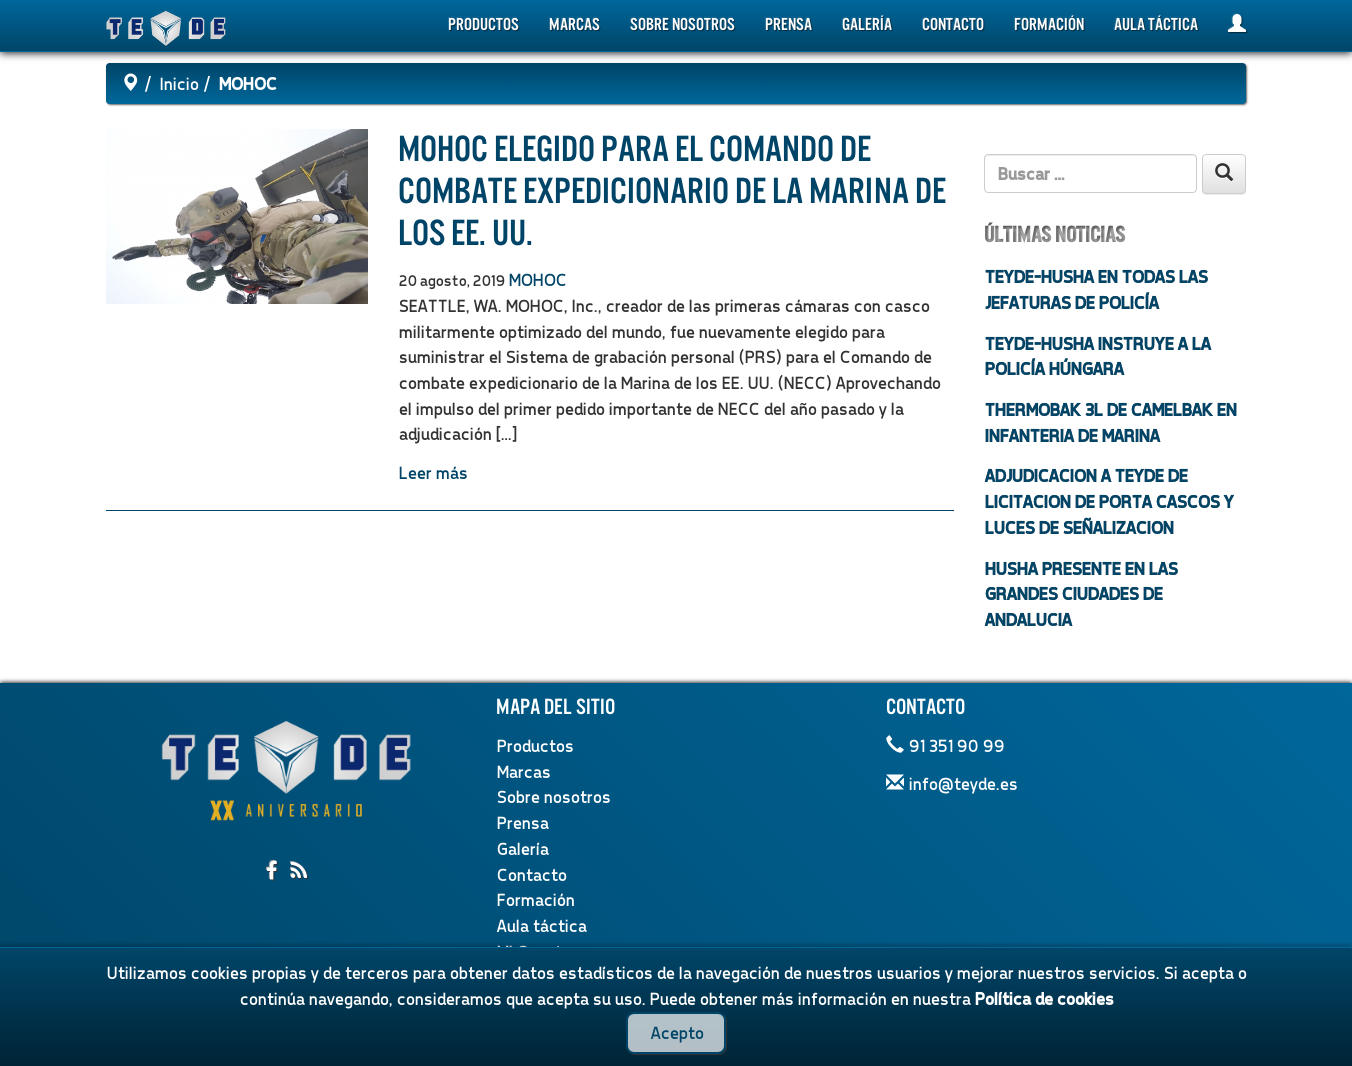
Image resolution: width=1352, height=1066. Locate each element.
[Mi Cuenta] (1237, 25)
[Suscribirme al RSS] (299, 871)
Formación (1049, 25)
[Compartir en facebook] (273, 871)
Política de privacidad (372, 1040)
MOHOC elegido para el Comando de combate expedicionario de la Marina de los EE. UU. (672, 191)
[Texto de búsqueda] (1091, 173)
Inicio (178, 83)
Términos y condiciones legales (730, 1040)
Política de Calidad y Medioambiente (991, 1040)
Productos (483, 25)
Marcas (574, 25)
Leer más (432, 472)
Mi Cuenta (533, 951)
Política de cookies (532, 1040)
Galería (867, 25)
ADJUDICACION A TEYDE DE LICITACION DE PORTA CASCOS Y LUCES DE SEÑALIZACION (1108, 501)
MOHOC (537, 279)
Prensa (788, 25)
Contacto (953, 25)
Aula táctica (1156, 25)
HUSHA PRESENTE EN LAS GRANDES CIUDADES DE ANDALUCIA (1080, 594)
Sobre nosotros (682, 25)
